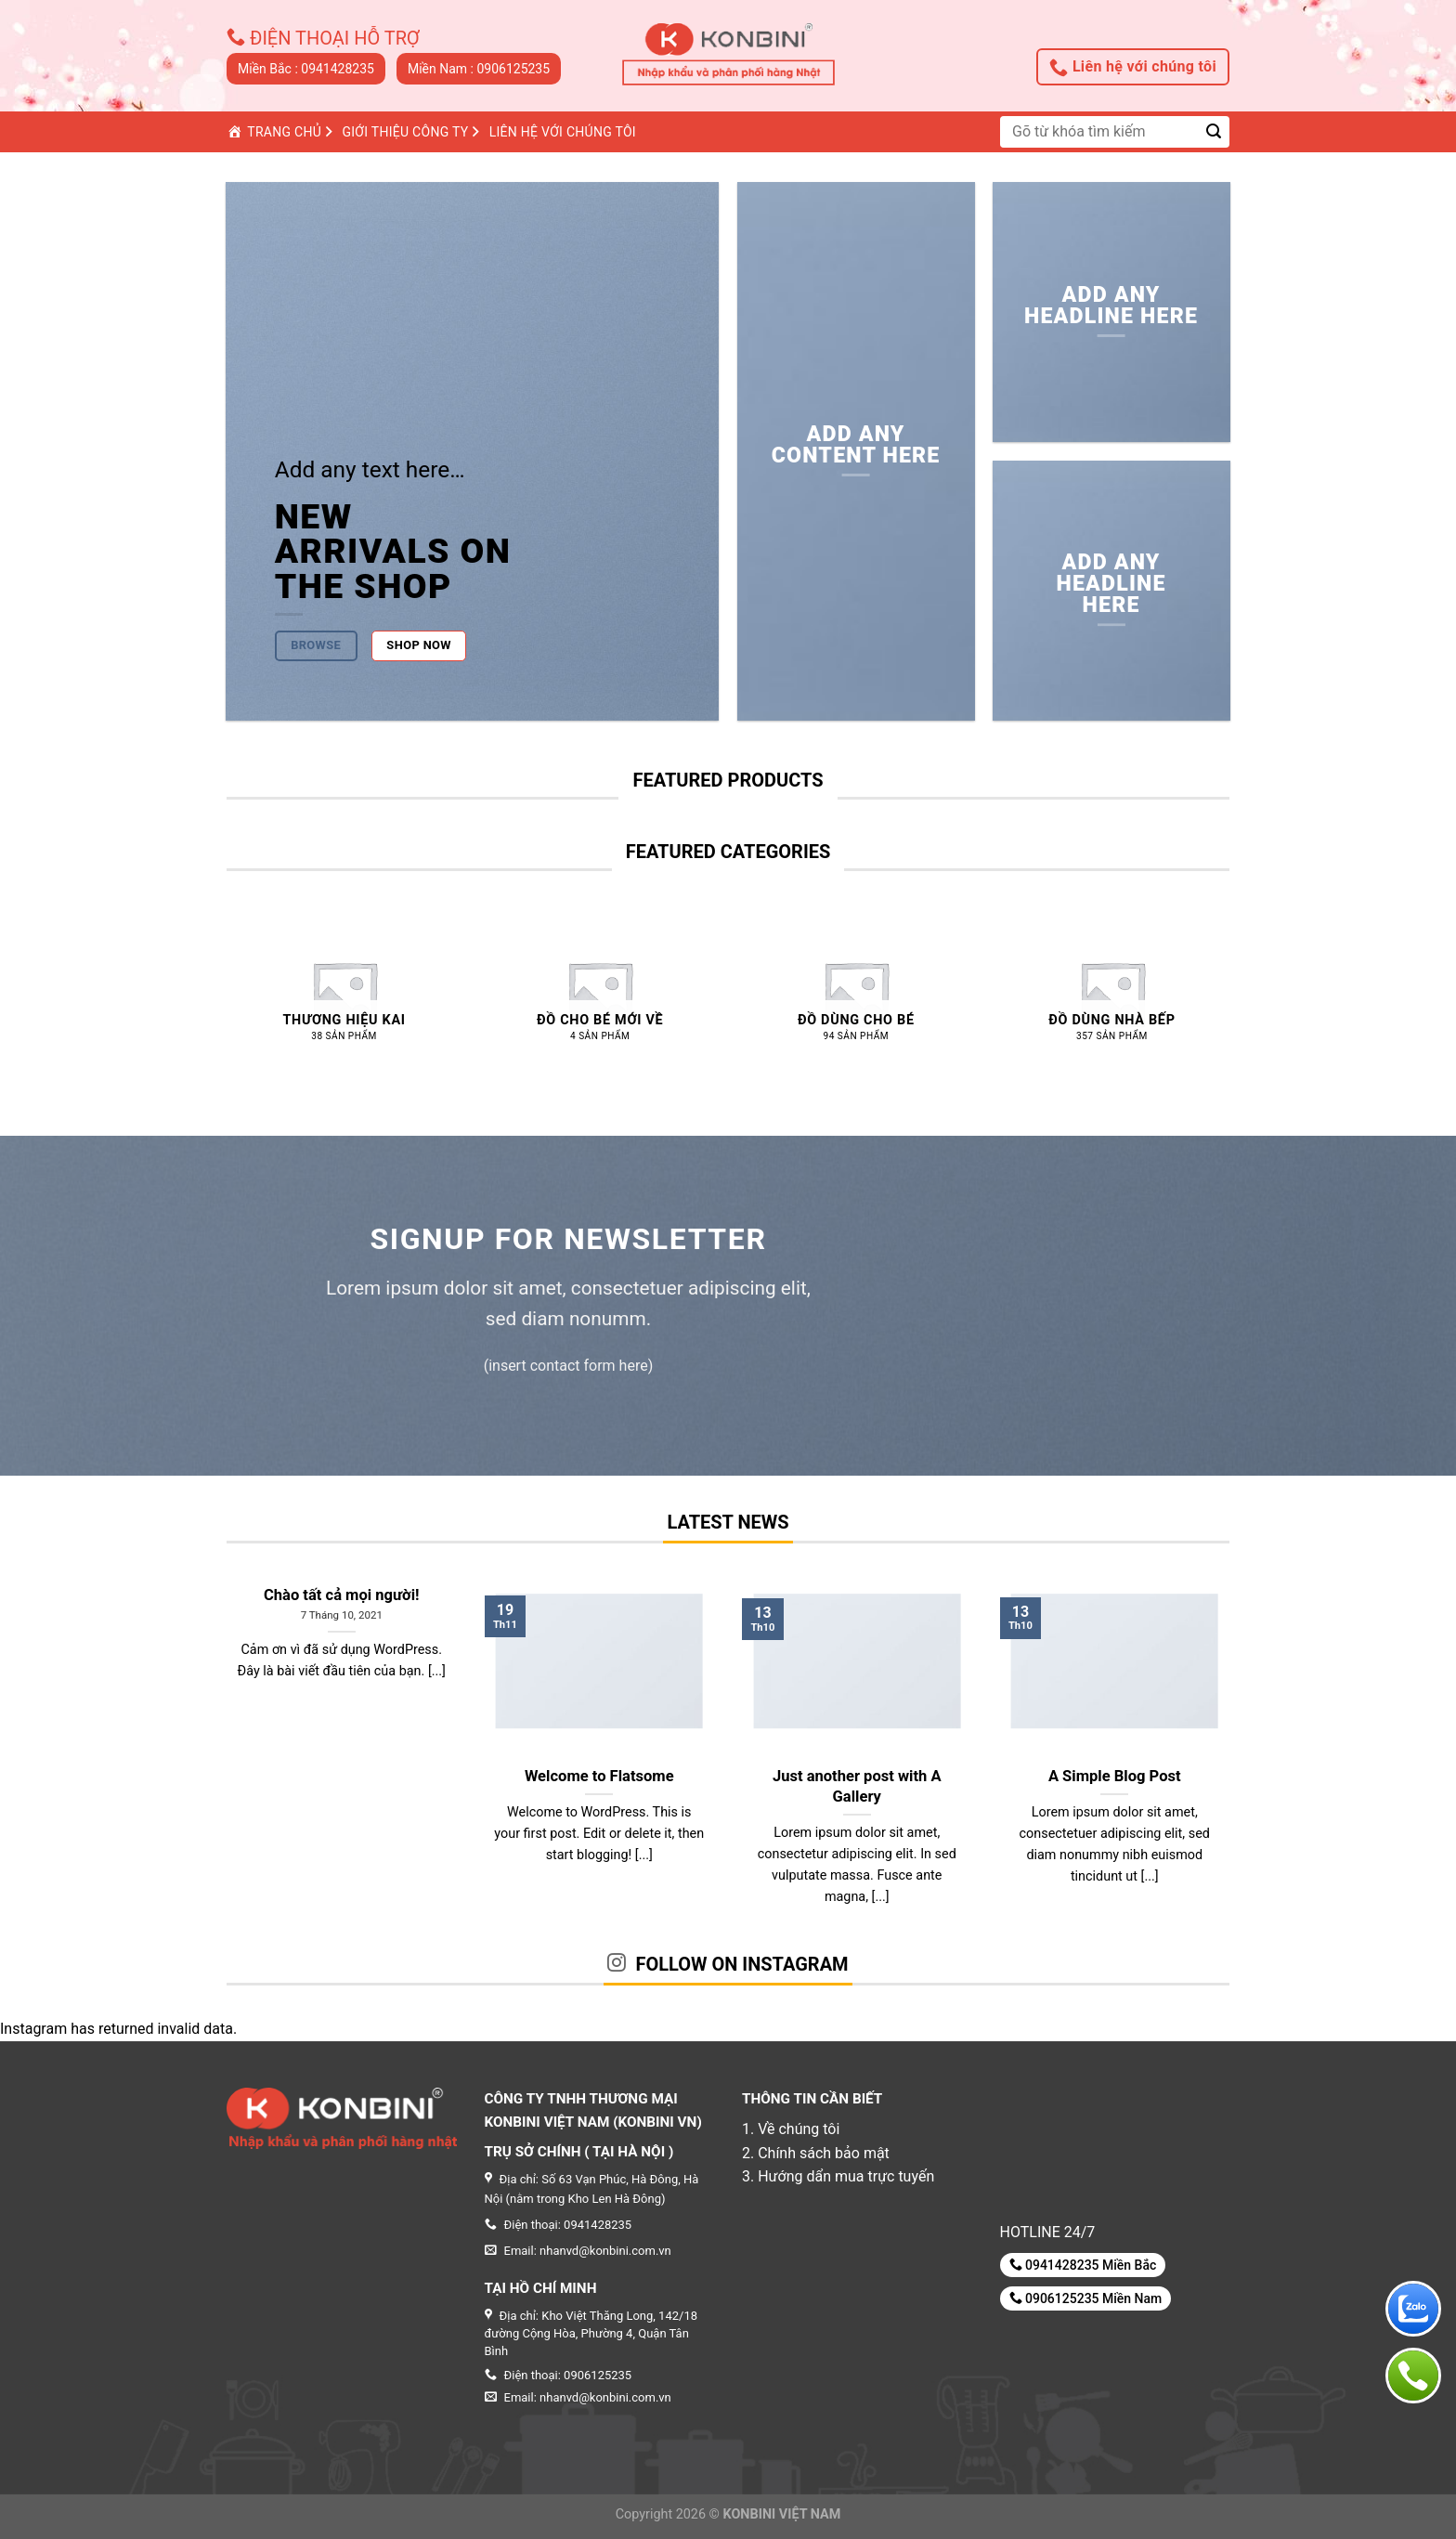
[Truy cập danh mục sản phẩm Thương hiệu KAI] (344, 993)
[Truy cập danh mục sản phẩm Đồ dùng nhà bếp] (1111, 993)
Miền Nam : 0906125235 (479, 68)
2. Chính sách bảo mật (816, 2153)
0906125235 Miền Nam (1086, 2298)
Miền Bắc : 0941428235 (306, 68)
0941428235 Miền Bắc (1083, 2264)
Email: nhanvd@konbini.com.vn (578, 2397)
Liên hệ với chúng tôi (1132, 67)
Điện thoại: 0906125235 (558, 2375)
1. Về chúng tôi (790, 2129)
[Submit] (1214, 131)
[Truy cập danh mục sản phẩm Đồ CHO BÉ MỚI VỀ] (600, 993)
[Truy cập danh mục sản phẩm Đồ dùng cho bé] (856, 993)
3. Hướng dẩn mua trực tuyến (838, 2176)
